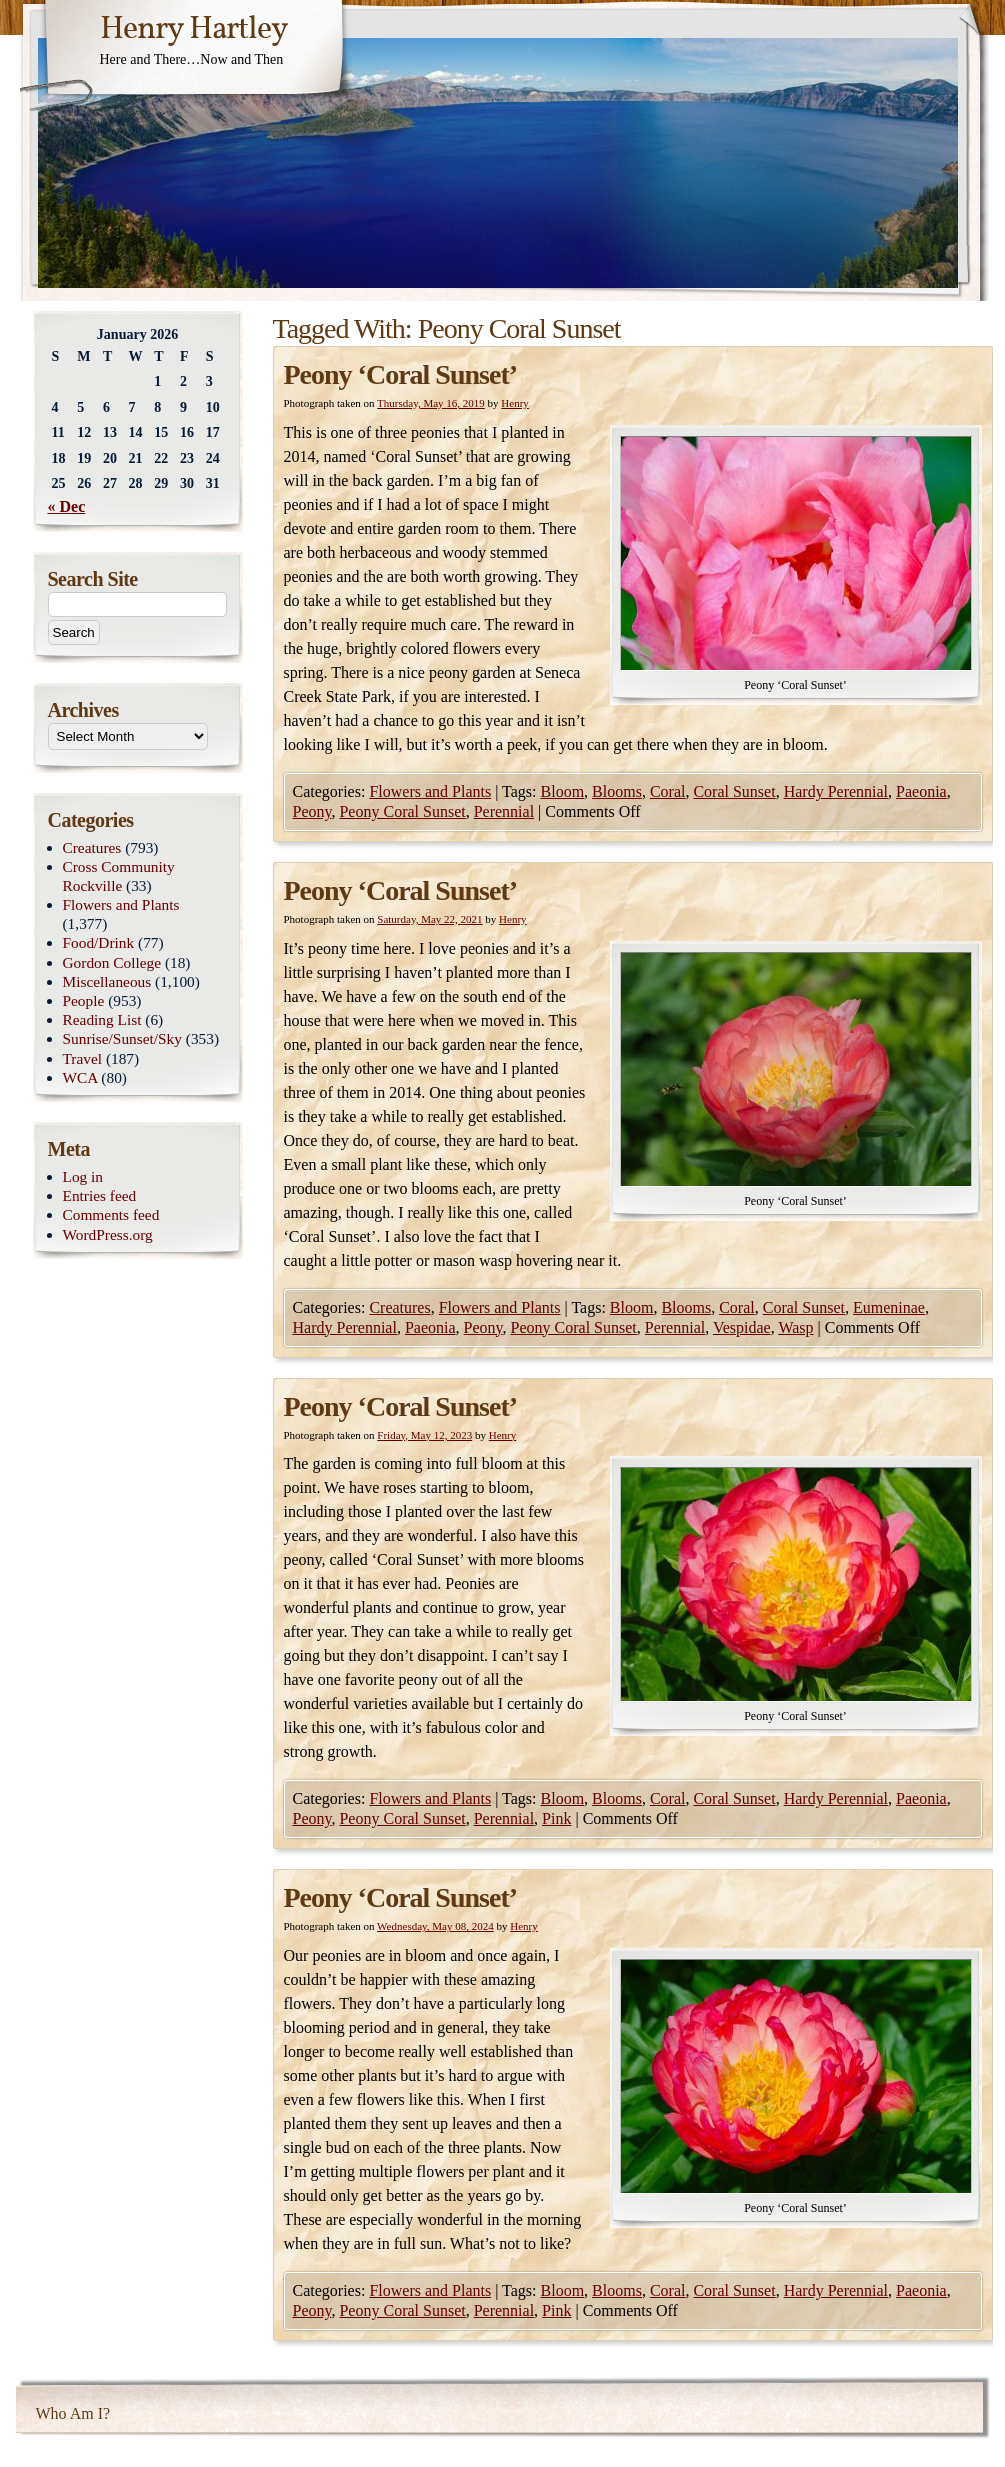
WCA (80, 1077)
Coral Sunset (734, 791)
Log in (83, 1176)
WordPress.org (108, 1234)
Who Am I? (73, 2413)
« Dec (67, 506)
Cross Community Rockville (119, 876)
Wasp (795, 1327)
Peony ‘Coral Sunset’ (401, 374)
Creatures (399, 1307)
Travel (83, 1058)
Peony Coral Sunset (402, 811)
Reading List (102, 1019)
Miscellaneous (107, 981)
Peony (312, 811)
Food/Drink (99, 942)
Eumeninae (889, 1307)
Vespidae (742, 1327)
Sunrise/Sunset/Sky (122, 1038)
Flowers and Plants (430, 791)
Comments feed (111, 1214)
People (84, 1000)
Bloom (563, 791)
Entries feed (100, 1195)
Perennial (504, 811)
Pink (556, 1818)
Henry (515, 403)
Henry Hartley (194, 30)
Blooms (617, 791)
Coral (668, 791)
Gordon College (112, 962)
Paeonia (921, 791)
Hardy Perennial (836, 791)
